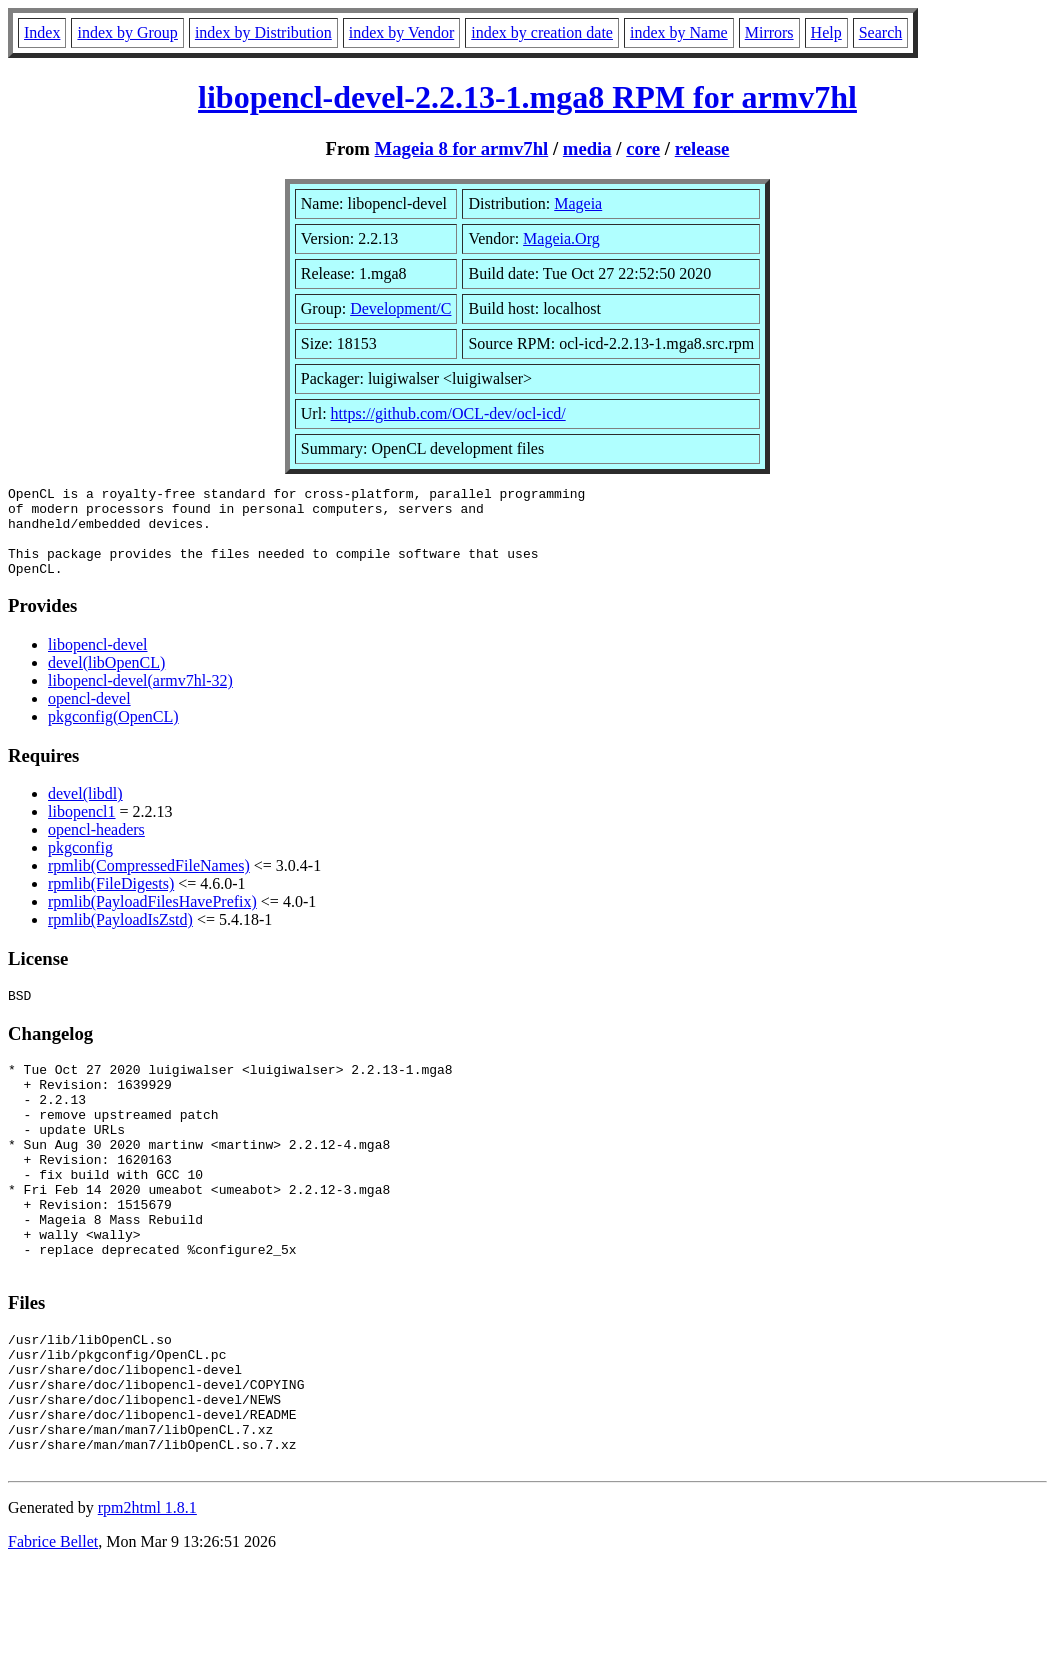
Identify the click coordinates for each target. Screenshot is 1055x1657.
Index (42, 32)
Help (826, 32)
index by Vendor (401, 32)
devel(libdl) (85, 811)
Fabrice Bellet (53, 1631)
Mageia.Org (561, 238)
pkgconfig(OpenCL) (113, 734)
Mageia (578, 203)
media (587, 148)
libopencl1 (82, 829)
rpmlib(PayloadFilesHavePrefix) (152, 919)
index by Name (679, 32)
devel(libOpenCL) (106, 680)
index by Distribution (263, 32)
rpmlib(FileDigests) (111, 901)
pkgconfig (80, 865)
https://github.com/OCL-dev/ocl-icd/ (448, 413)
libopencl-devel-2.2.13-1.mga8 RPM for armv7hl (527, 97)
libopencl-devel (98, 662)
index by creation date (542, 32)
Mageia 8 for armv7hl (462, 148)
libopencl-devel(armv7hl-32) (140, 698)
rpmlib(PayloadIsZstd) (120, 937)
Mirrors (769, 32)
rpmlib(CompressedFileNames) (149, 883)
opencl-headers (96, 847)
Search (881, 32)
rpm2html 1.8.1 (147, 1597)
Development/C (400, 308)
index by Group (127, 32)
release (702, 148)
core (643, 148)
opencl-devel (89, 716)
